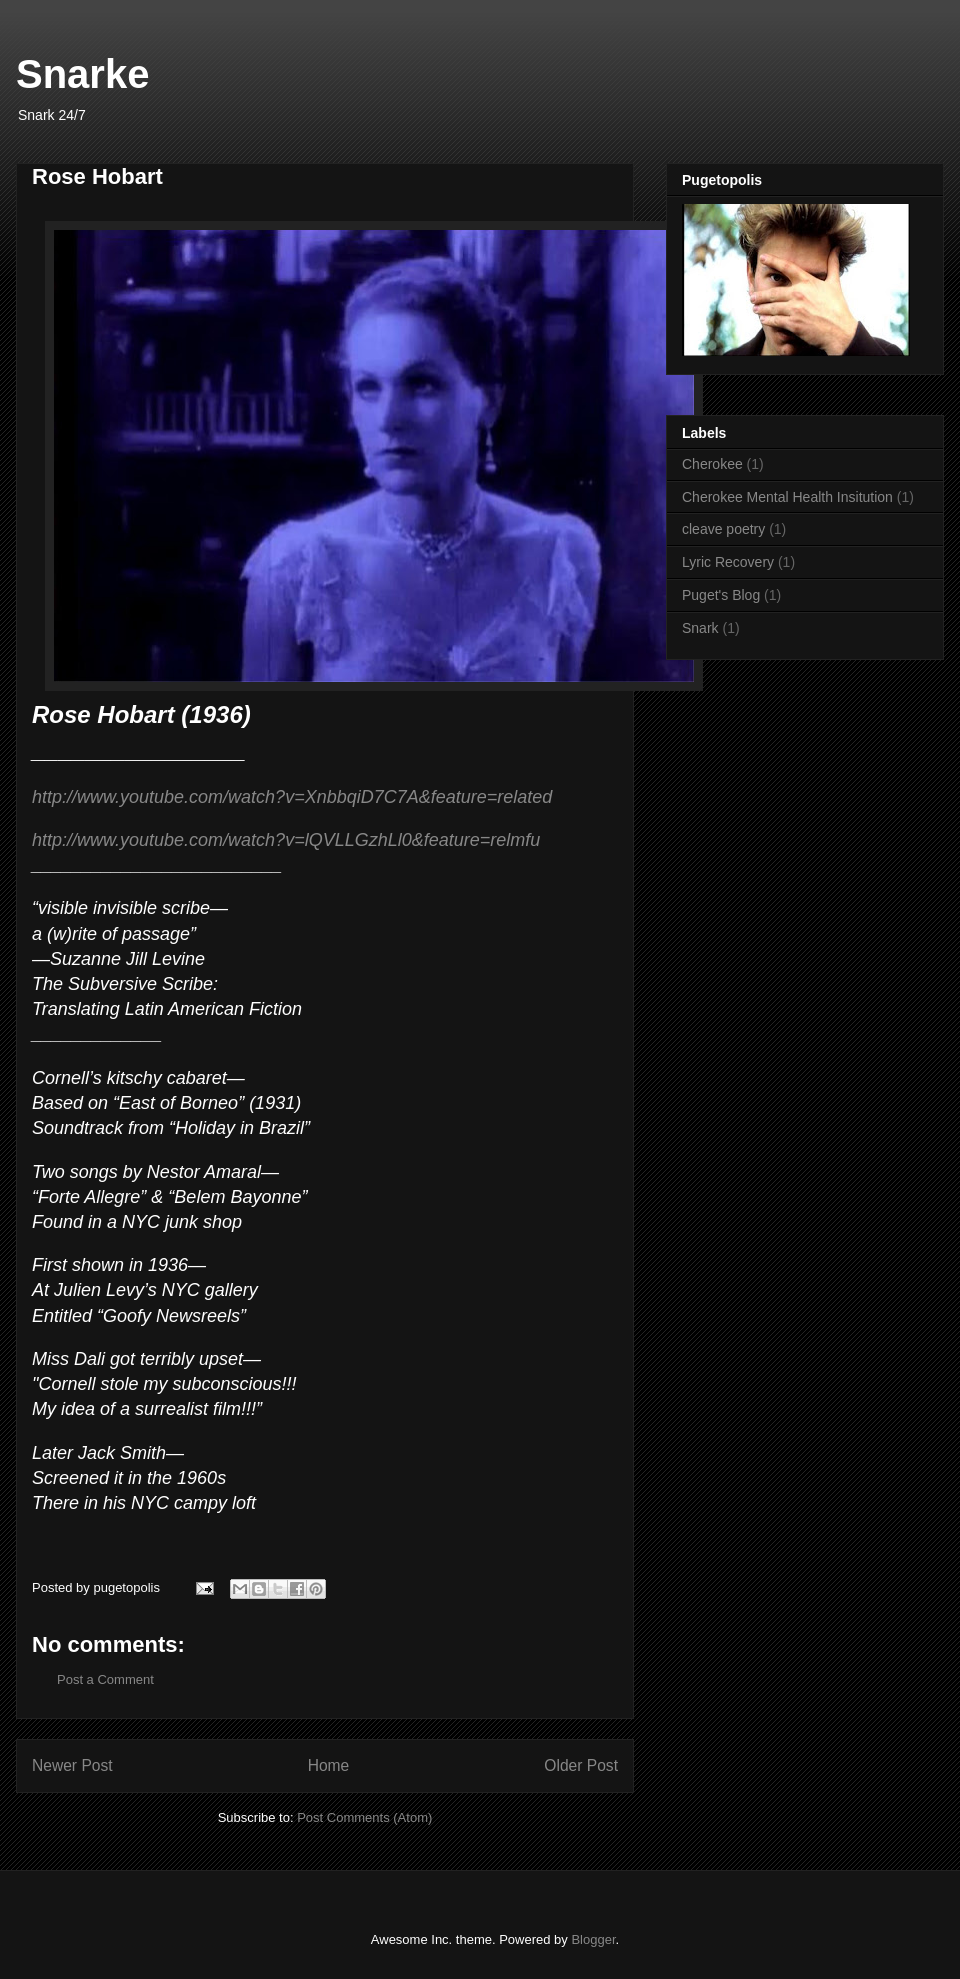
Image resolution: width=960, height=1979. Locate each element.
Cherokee (712, 464)
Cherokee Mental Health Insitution (787, 497)
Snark (700, 628)
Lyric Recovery (728, 562)
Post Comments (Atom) (364, 1817)
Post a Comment (105, 1679)
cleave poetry (723, 529)
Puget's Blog (721, 595)
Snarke (82, 74)
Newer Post (72, 1765)
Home (329, 1765)
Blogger (593, 1939)
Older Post (581, 1765)
